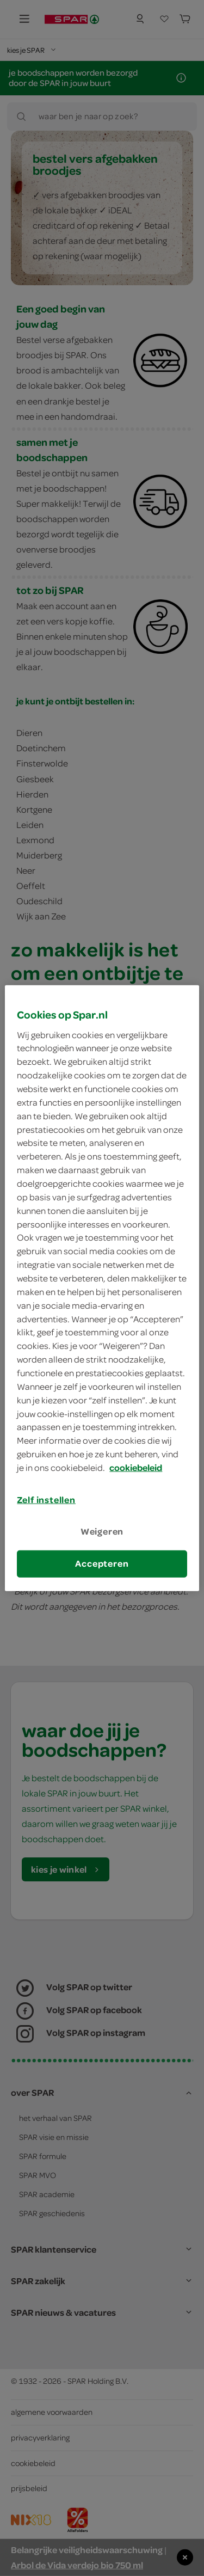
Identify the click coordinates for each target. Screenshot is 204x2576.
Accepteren (101, 1563)
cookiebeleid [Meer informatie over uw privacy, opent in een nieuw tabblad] (135, 1468)
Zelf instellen (46, 1500)
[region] (102, 1288)
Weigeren (102, 1531)
